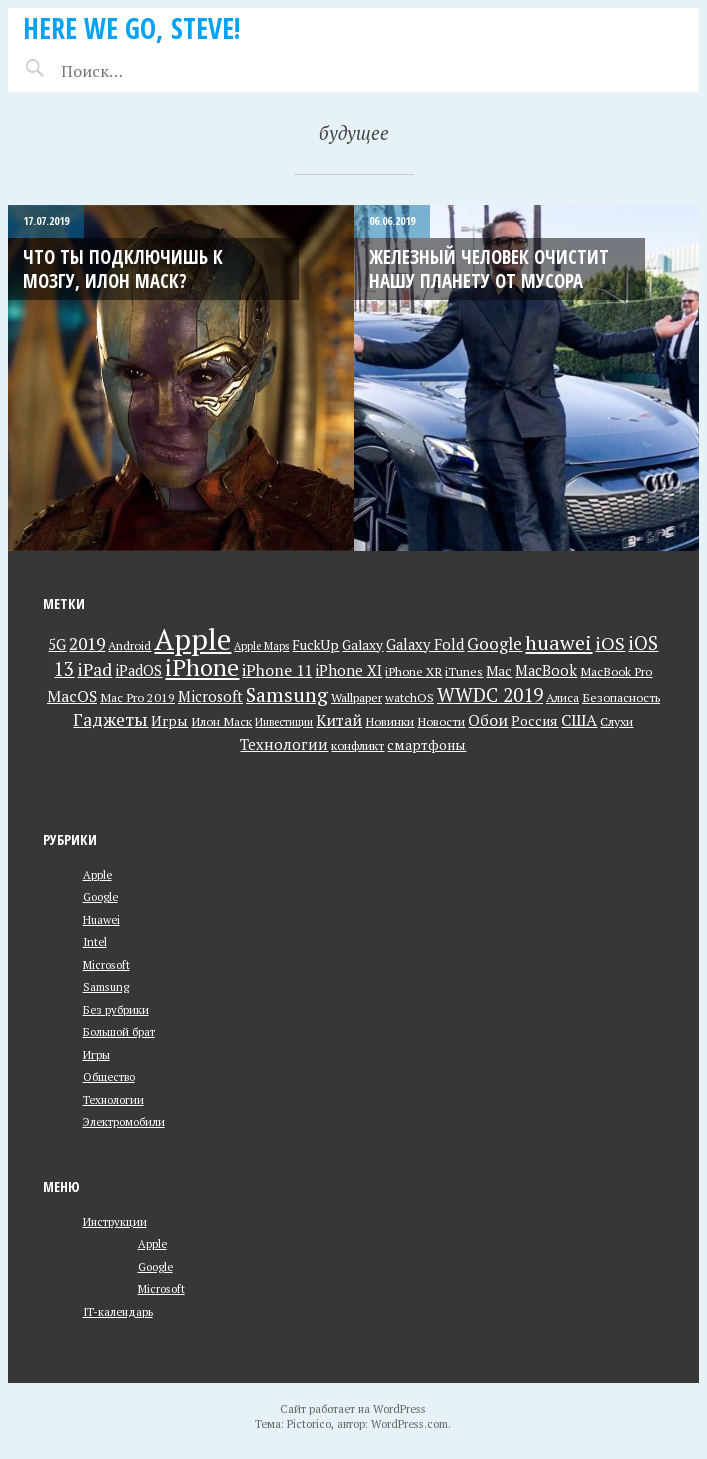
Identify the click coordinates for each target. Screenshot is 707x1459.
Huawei (101, 919)
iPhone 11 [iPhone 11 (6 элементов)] (277, 670)
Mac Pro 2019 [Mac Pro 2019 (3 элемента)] (137, 697)
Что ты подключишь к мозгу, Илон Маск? (123, 268)
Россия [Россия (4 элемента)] (534, 721)
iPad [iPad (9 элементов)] (94, 669)
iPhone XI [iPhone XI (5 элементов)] (348, 670)
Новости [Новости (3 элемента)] (441, 721)
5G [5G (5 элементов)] (57, 644)
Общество (109, 1076)
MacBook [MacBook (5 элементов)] (546, 670)
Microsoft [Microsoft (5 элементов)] (210, 696)
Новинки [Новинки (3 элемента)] (389, 721)
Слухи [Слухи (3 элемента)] (616, 721)
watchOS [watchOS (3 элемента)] (409, 697)
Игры (96, 1054)
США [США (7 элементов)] (579, 720)
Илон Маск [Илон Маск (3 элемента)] (221, 721)
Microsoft (106, 964)
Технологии (113, 1099)
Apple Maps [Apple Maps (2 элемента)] (261, 646)
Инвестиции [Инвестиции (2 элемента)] (284, 722)
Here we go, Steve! (132, 28)
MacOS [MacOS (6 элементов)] (72, 696)
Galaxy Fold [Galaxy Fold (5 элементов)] (425, 644)
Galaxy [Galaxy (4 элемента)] (362, 645)
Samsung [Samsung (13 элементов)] (287, 695)
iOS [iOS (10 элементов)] (610, 643)
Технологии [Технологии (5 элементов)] (284, 744)
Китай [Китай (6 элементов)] (339, 720)
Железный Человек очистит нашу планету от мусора (489, 268)
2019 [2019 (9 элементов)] (87, 643)
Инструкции (115, 1221)
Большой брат (119, 1031)
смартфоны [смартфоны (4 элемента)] (426, 745)
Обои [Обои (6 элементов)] (488, 720)
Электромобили (124, 1121)
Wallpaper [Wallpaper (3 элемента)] (356, 697)
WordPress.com (409, 1423)
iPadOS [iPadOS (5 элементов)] (138, 670)
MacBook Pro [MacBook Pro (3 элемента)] (616, 671)
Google (100, 896)
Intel (95, 941)
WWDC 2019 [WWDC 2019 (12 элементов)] (490, 694)
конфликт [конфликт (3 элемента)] (357, 745)
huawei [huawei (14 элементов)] (558, 642)
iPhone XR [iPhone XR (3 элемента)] (413, 671)
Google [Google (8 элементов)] (494, 643)
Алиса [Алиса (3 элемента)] (562, 697)
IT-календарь (118, 1311)
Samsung (106, 986)
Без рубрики (116, 1009)
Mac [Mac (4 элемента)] (499, 671)
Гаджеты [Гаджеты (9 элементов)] (110, 719)
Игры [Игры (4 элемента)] (169, 721)
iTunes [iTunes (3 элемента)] (464, 671)
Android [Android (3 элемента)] (129, 645)
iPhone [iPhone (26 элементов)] (202, 667)
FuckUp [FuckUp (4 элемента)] (315, 645)
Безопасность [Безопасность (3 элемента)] (621, 697)
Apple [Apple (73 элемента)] (192, 639)
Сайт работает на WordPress (353, 1408)
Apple (97, 874)
